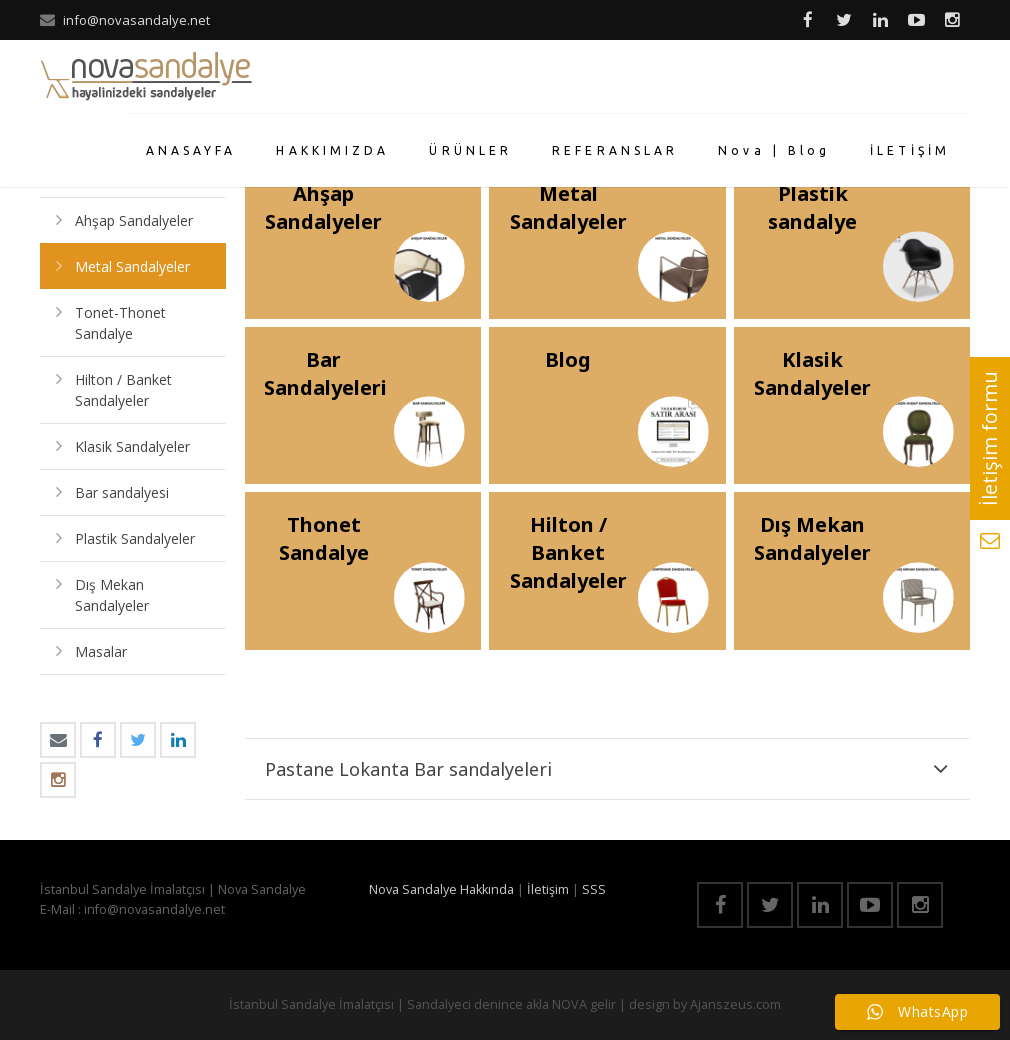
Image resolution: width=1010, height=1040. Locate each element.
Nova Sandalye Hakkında (441, 889)
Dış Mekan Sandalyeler (112, 595)
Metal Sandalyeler (132, 266)
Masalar (101, 651)
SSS (594, 889)
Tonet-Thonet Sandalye (120, 323)
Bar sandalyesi (122, 492)
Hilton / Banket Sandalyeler (123, 390)
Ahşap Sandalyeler (134, 220)
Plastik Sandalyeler (135, 538)
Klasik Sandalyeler (132, 446)
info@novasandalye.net (136, 20)
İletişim (548, 889)
